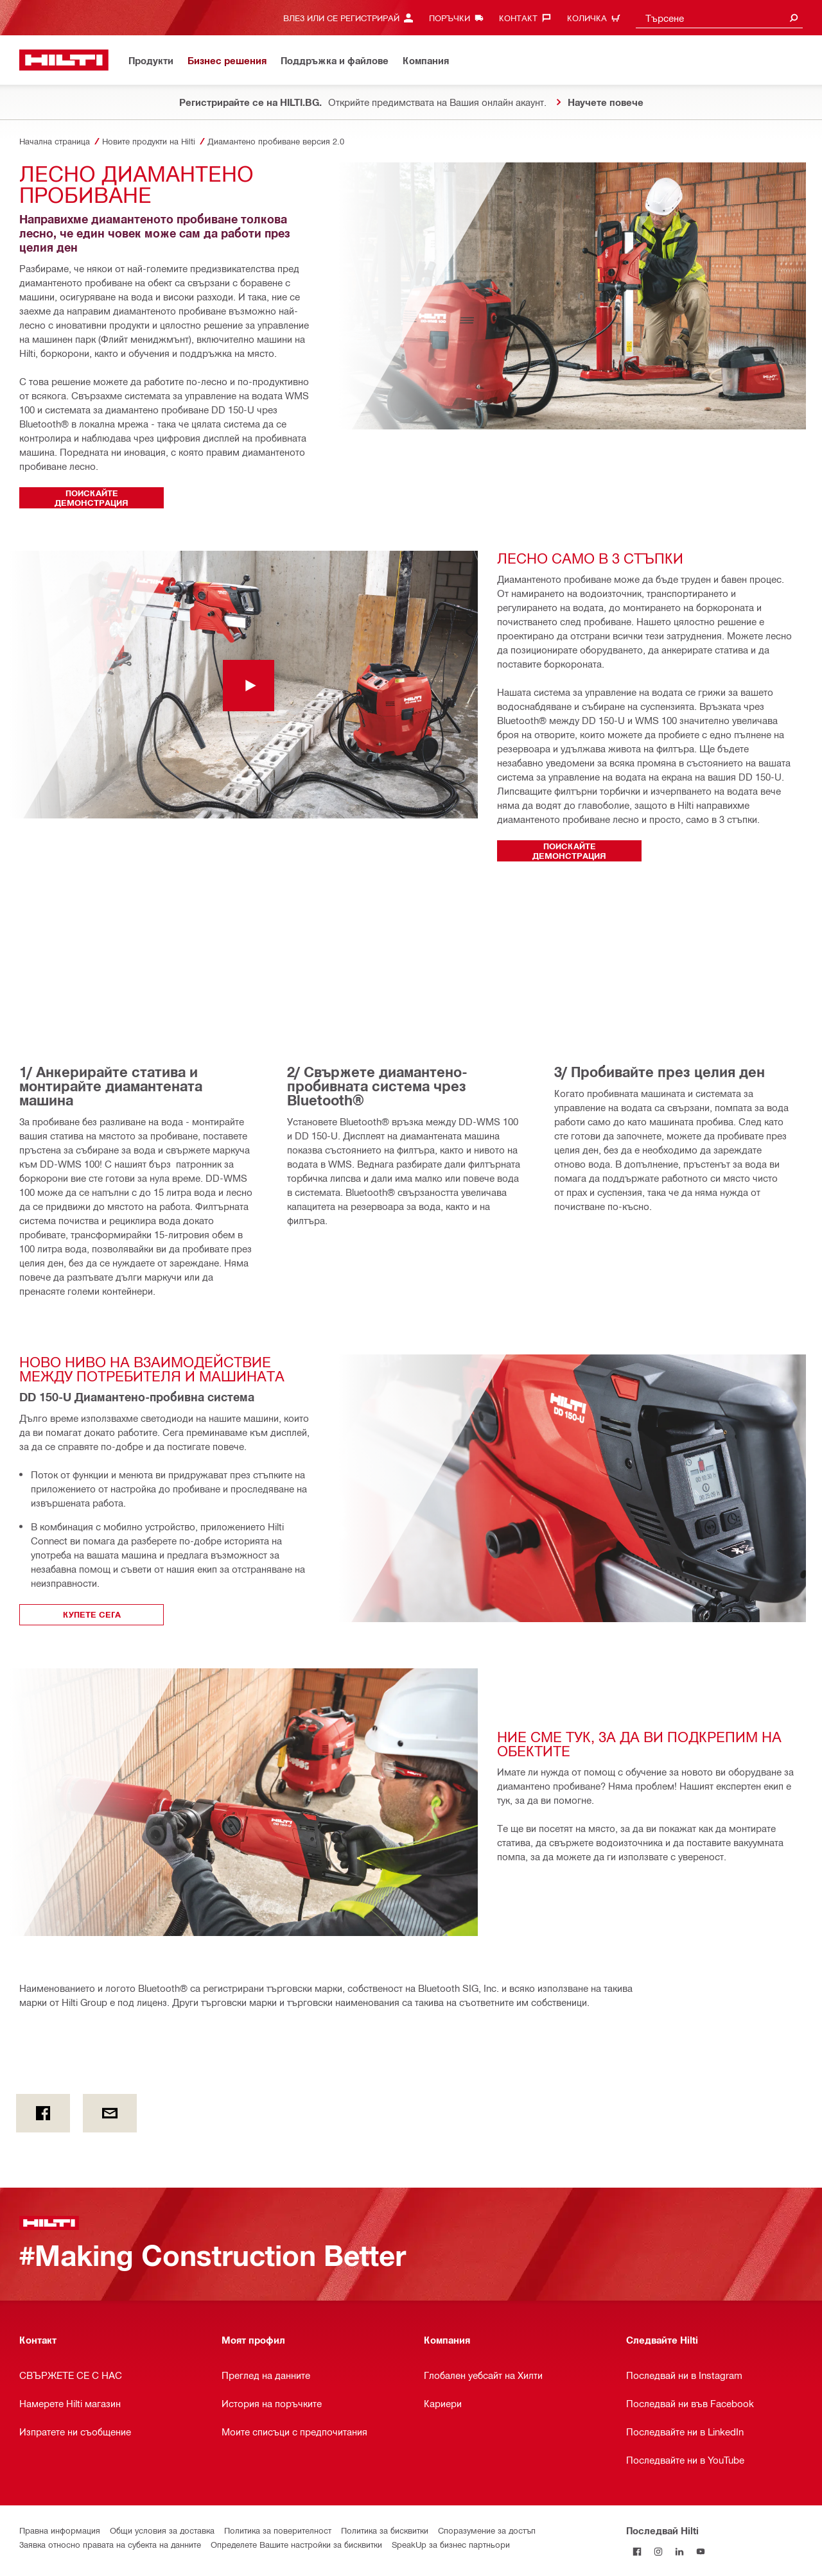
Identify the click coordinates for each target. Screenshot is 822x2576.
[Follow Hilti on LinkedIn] (679, 2551)
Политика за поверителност (277, 2530)
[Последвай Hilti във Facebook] (636, 2551)
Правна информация (59, 2530)
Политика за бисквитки (384, 2530)
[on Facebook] (43, 2113)
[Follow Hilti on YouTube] (700, 2551)
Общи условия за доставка (162, 2530)
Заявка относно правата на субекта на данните (110, 2544)
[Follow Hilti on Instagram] (658, 2551)
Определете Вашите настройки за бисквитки (296, 2544)
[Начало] (64, 60)
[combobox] (719, 17)
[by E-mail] (110, 2113)
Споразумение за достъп (487, 2530)
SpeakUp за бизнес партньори (451, 2544)
